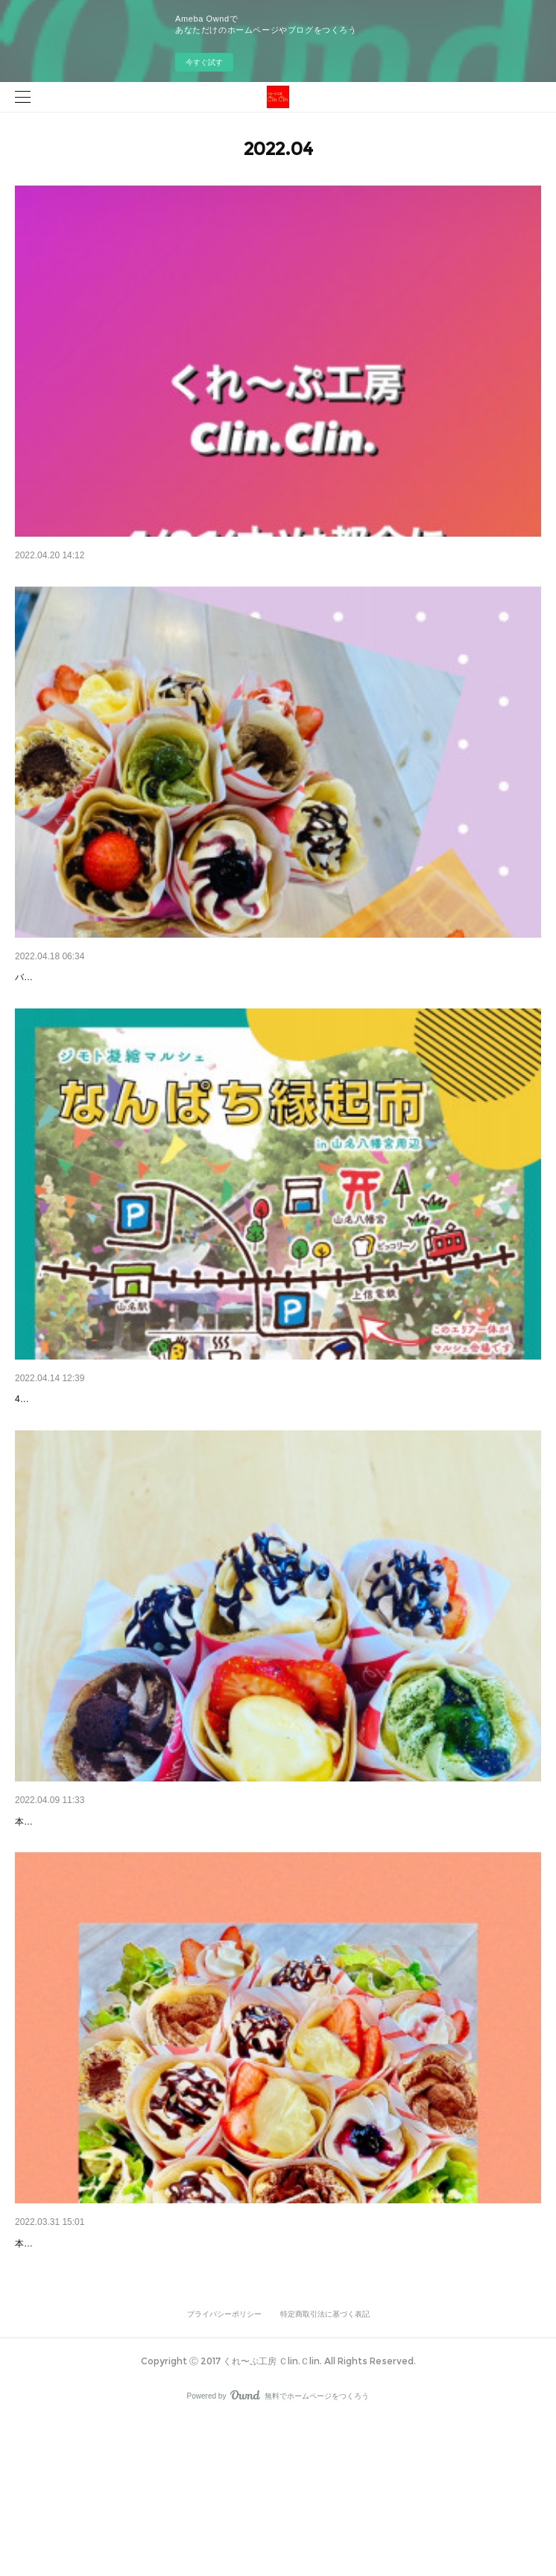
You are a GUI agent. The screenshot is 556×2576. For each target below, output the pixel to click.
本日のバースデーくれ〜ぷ (77, 2359)
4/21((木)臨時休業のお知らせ (82, 577)
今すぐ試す (204, 62)
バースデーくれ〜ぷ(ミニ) (75, 1000)
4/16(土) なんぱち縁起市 (71, 1460)
